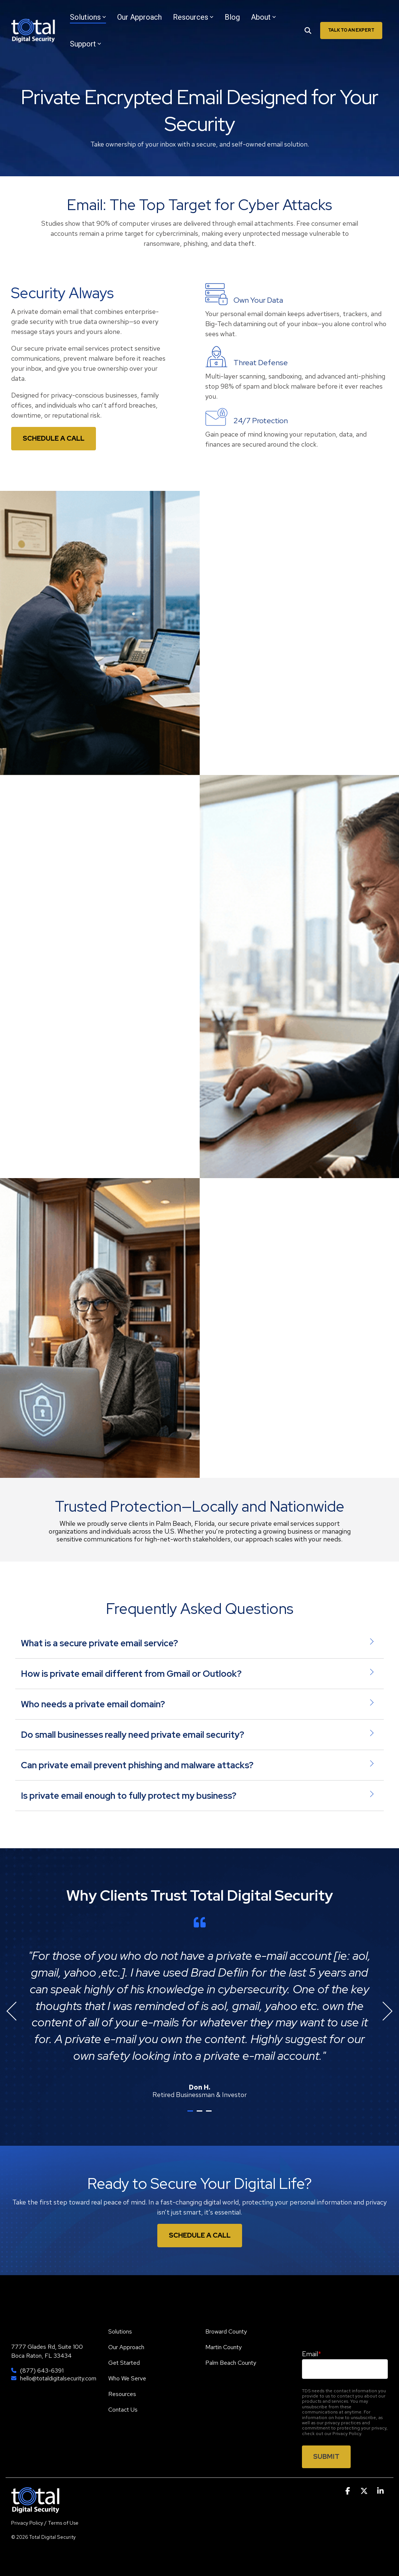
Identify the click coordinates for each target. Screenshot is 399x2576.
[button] (348, 2491)
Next (383, 2011)
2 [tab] (200, 2114)
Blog (232, 17)
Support (85, 43)
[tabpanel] (199, 2007)
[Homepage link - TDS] (35, 2509)
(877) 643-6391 (42, 2370)
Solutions (88, 17)
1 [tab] (191, 2114)
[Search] (308, 30)
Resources (193, 17)
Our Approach (139, 17)
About (263, 17)
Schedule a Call (53, 438)
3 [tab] (209, 2114)
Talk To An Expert (351, 30)
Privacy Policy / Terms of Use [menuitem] (44, 2522)
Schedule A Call (200, 2235)
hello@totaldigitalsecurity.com (58, 2378)
